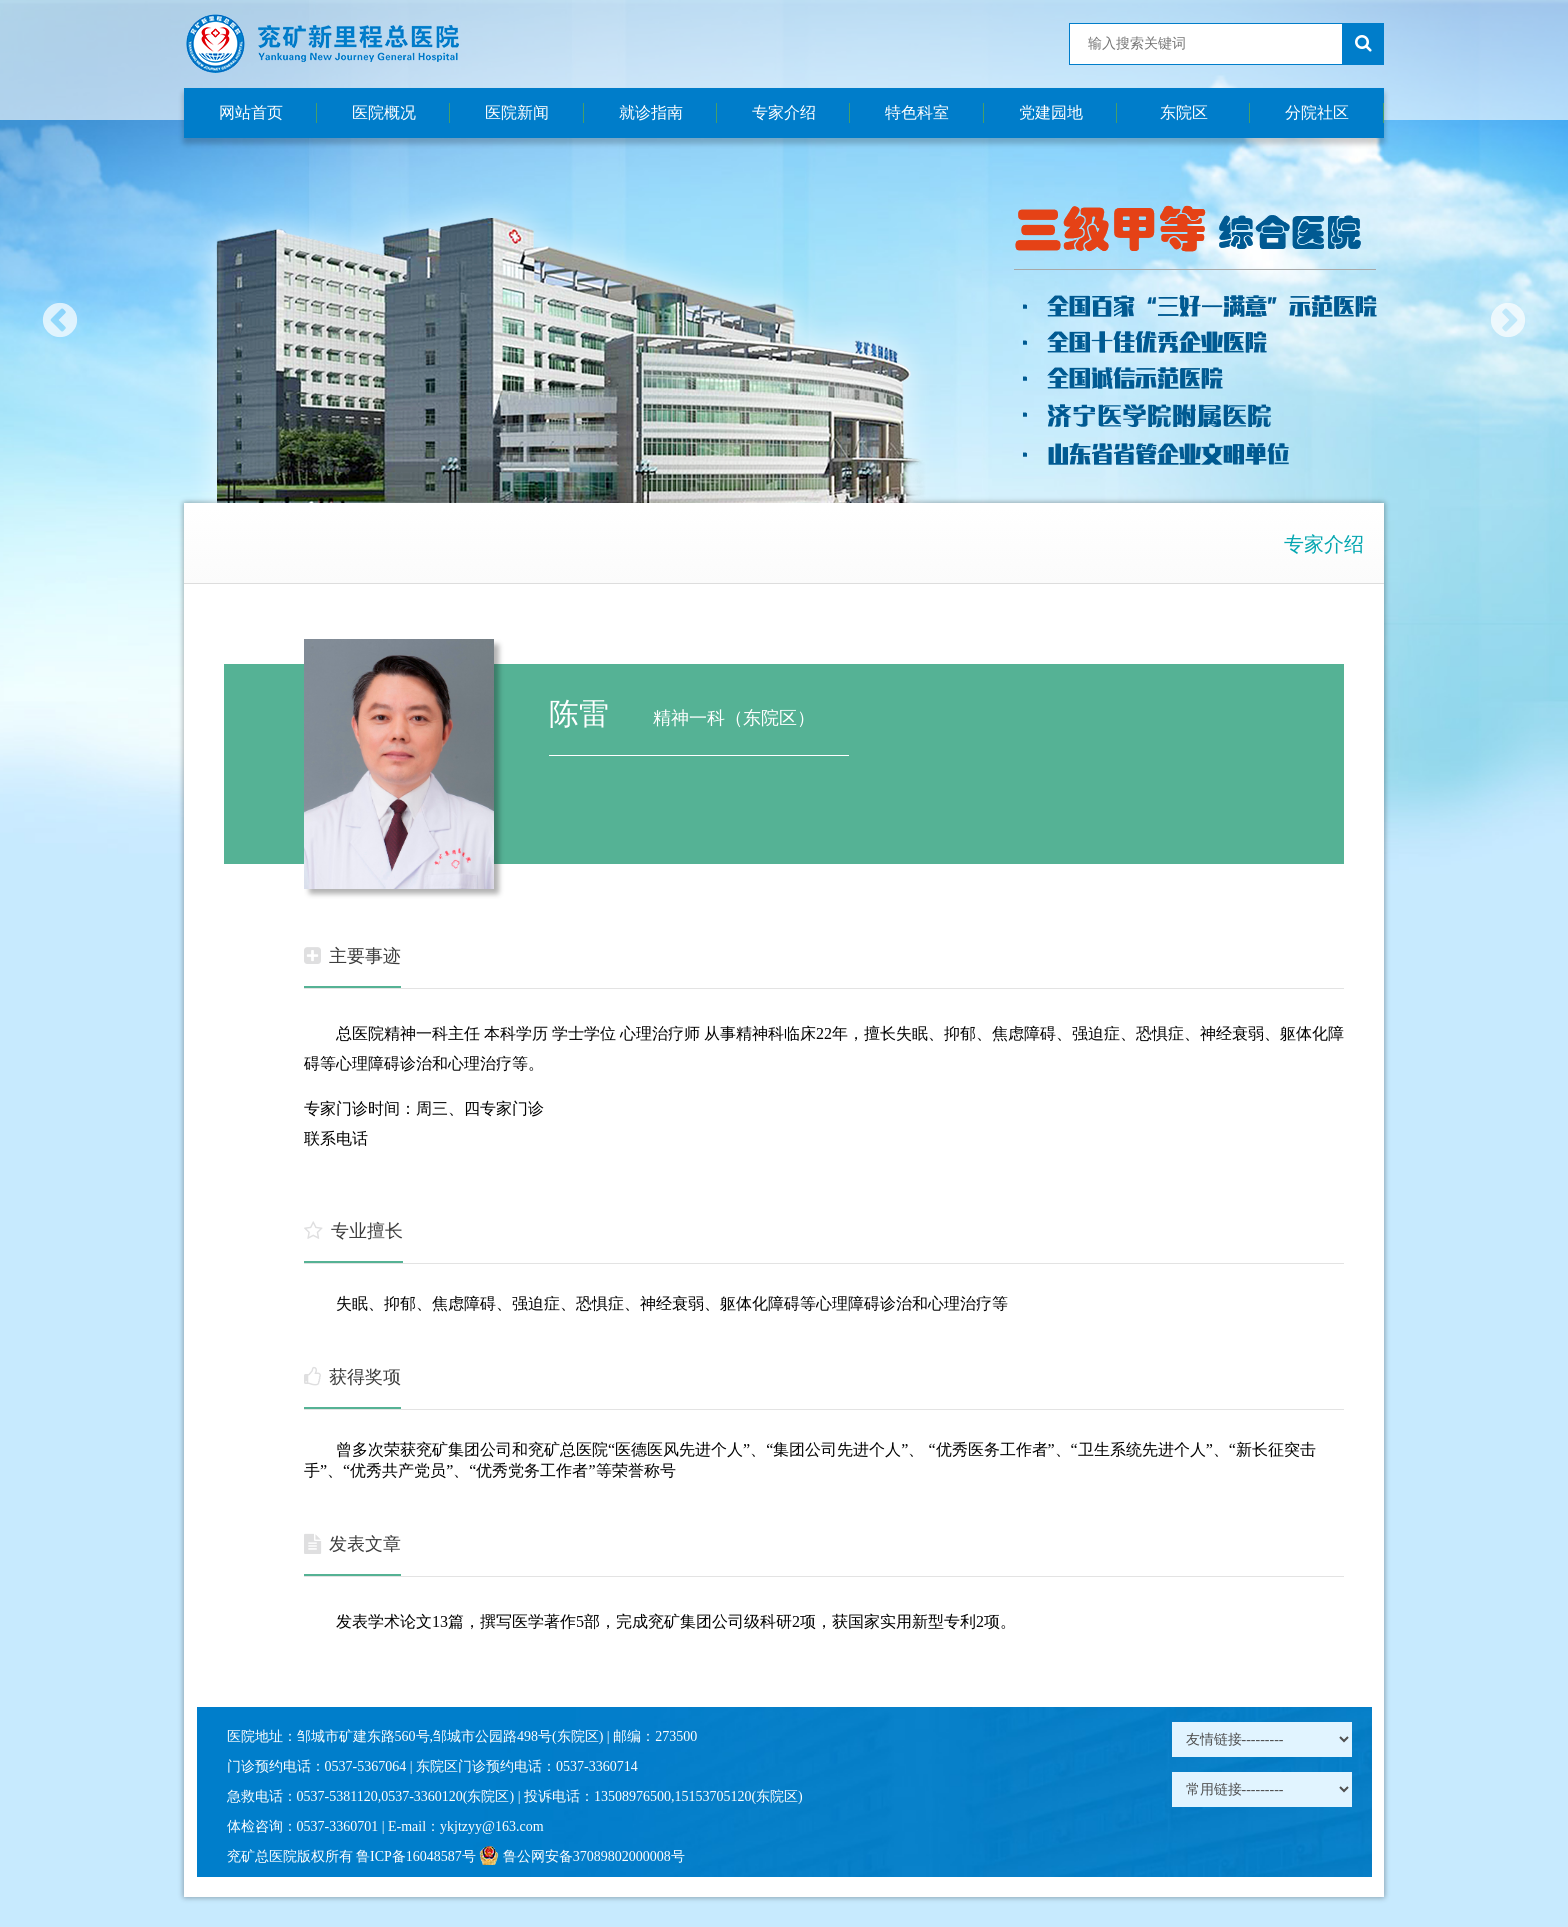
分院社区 (1317, 112)
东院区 (1184, 112)
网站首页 (251, 112)
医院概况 (384, 112)
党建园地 (1051, 112)
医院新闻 (517, 112)
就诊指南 (651, 112)
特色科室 (917, 112)
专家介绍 (784, 112)
